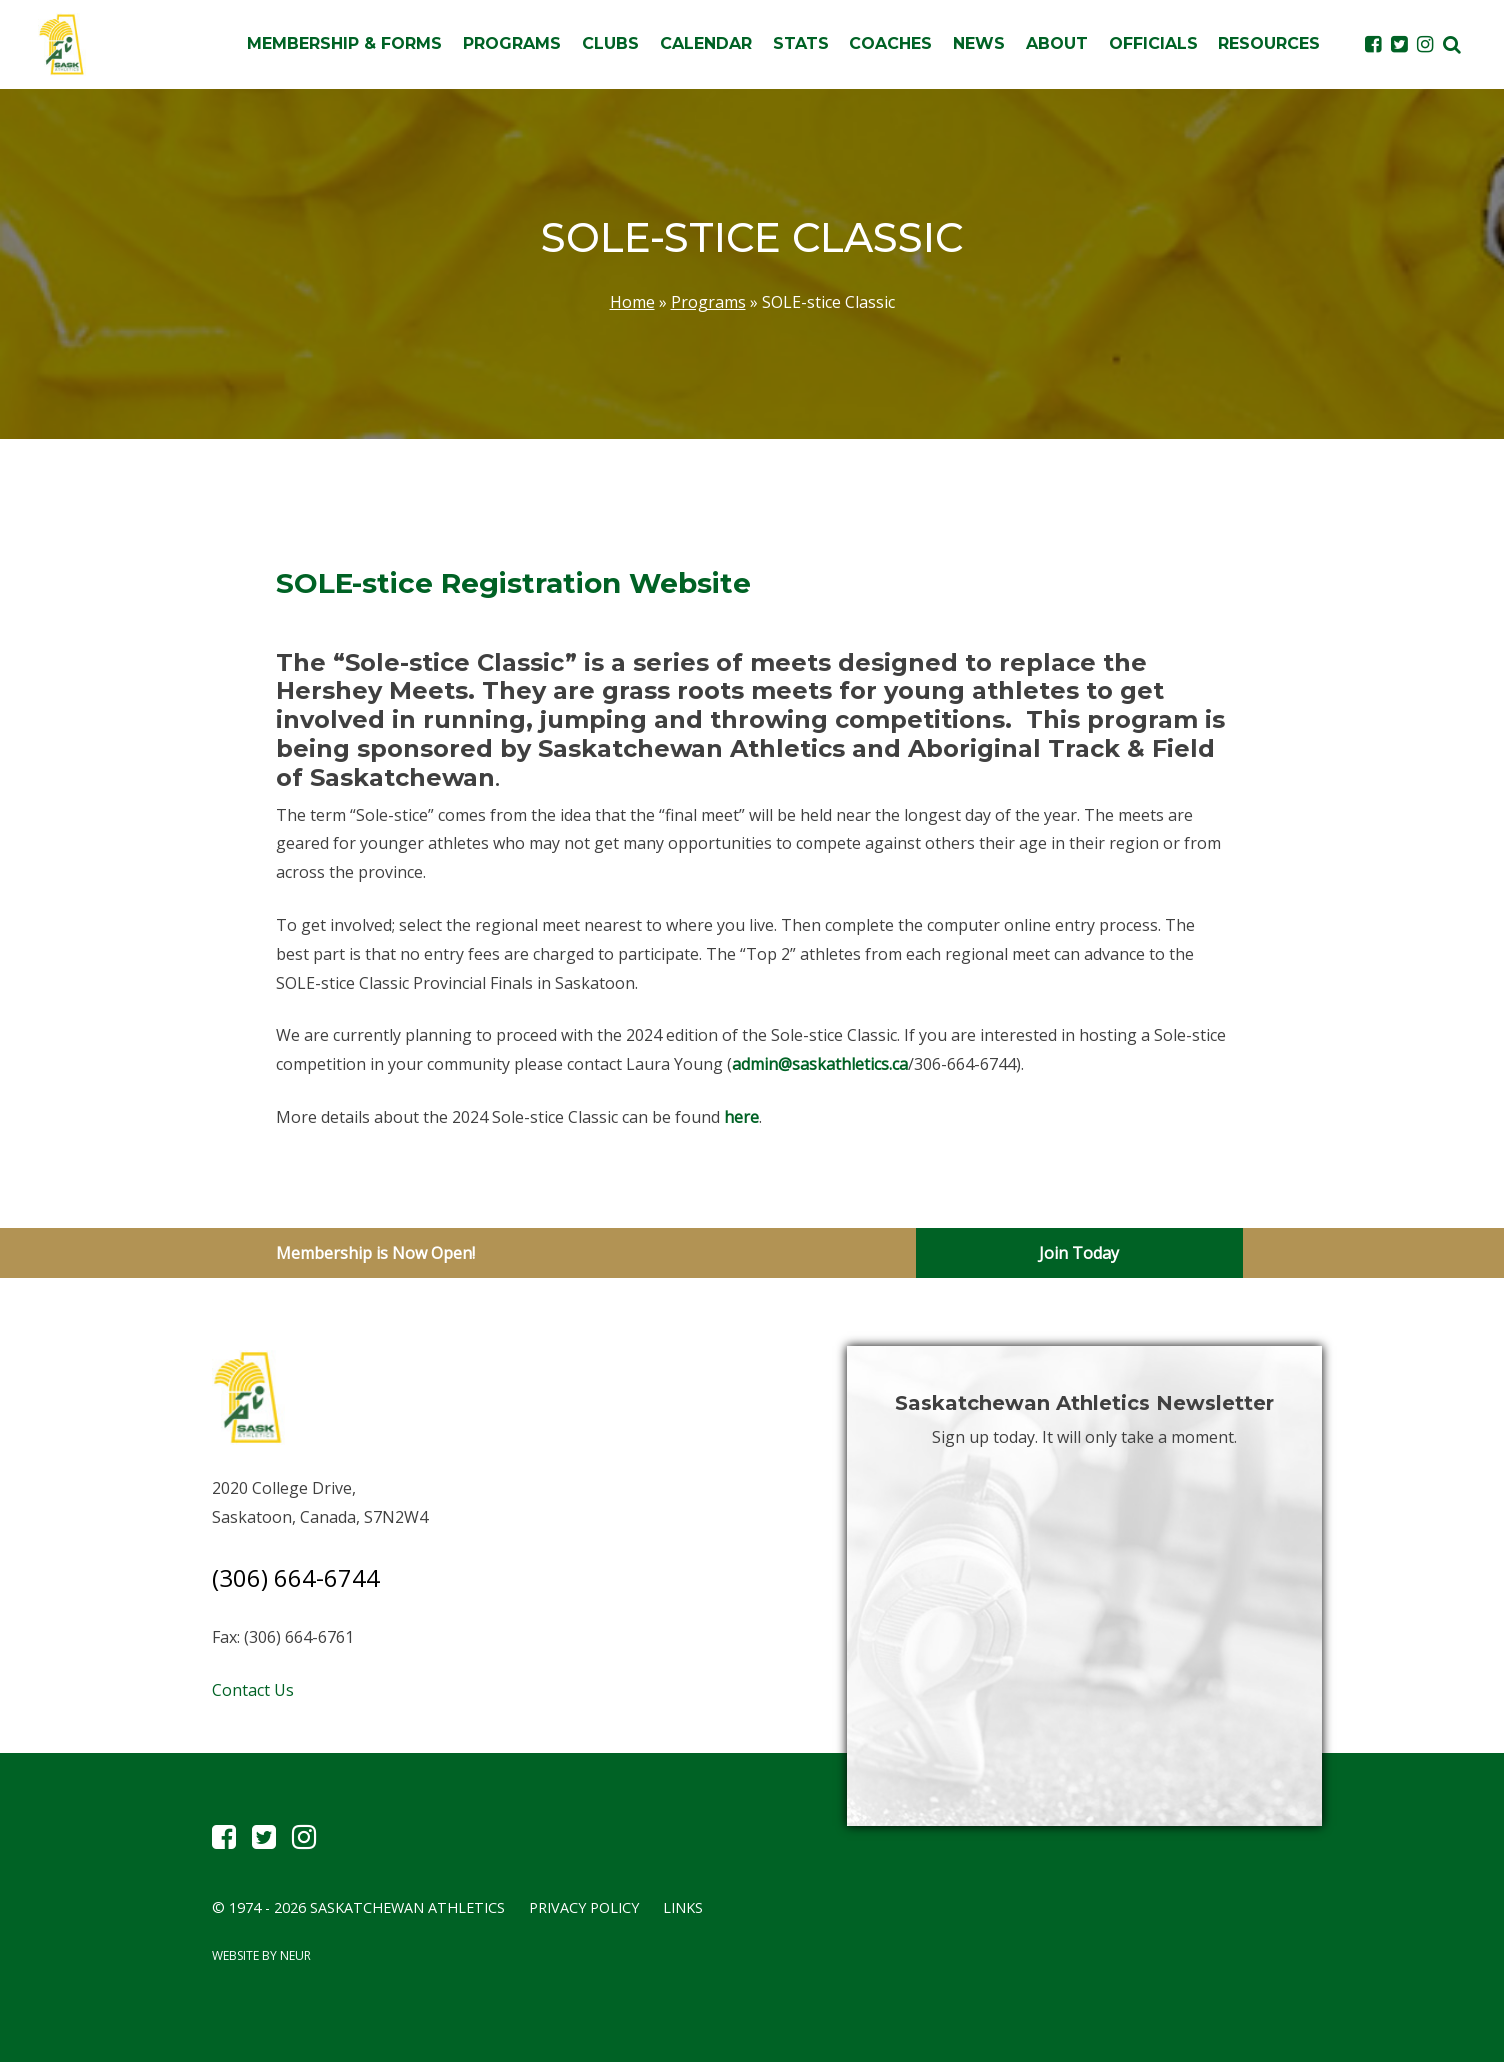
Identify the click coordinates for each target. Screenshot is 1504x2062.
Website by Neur (261, 1955)
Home (632, 302)
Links (683, 1907)
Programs (512, 43)
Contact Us (253, 1690)
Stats (801, 43)
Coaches (890, 43)
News (979, 43)
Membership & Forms (344, 43)
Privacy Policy (584, 1907)
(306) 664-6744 (296, 1577)
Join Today (1079, 1253)
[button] (1452, 43)
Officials (1153, 43)
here (741, 1117)
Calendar (706, 43)
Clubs (610, 43)
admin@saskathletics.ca (820, 1064)
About (1057, 43)
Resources (1269, 43)
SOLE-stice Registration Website (513, 583)
